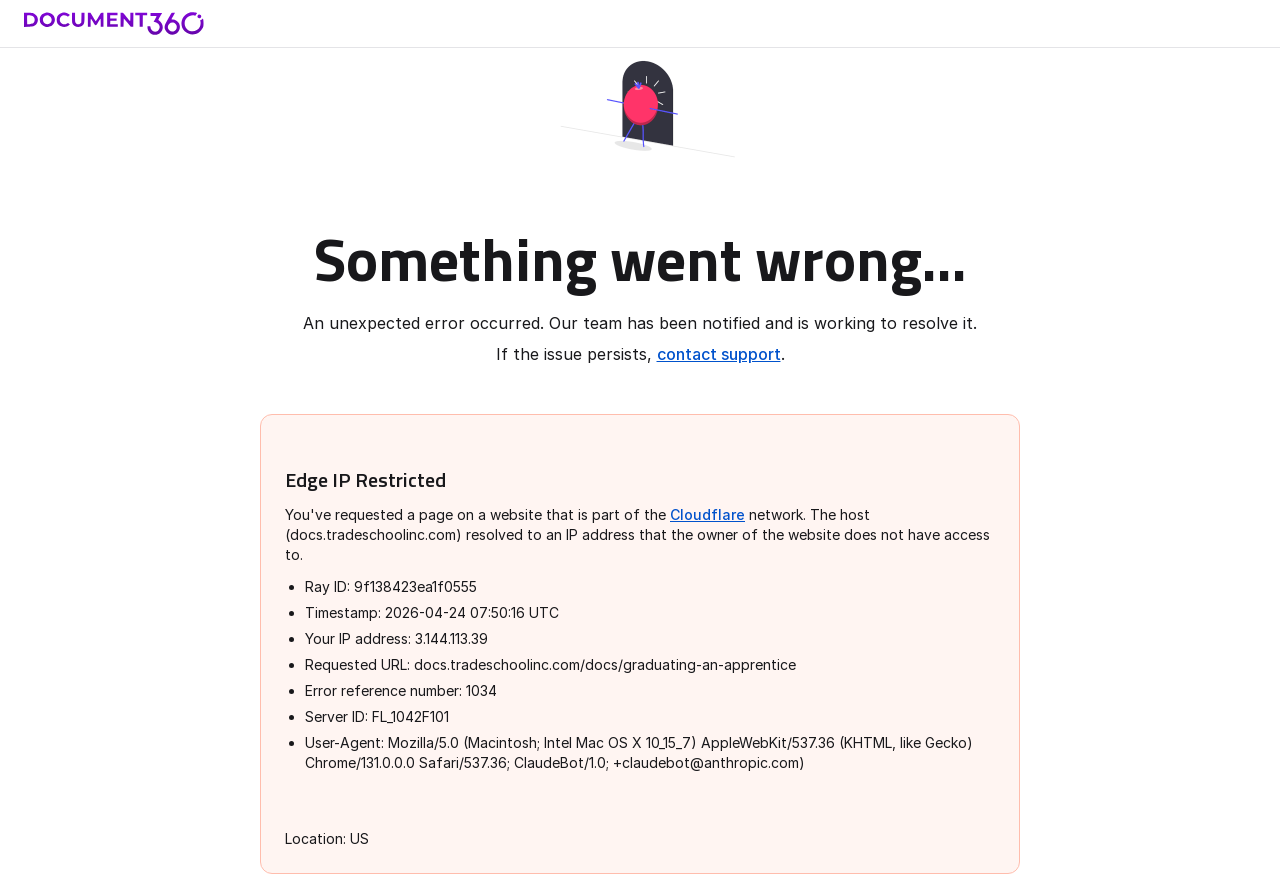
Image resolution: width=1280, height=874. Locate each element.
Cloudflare (707, 514)
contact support (719, 354)
